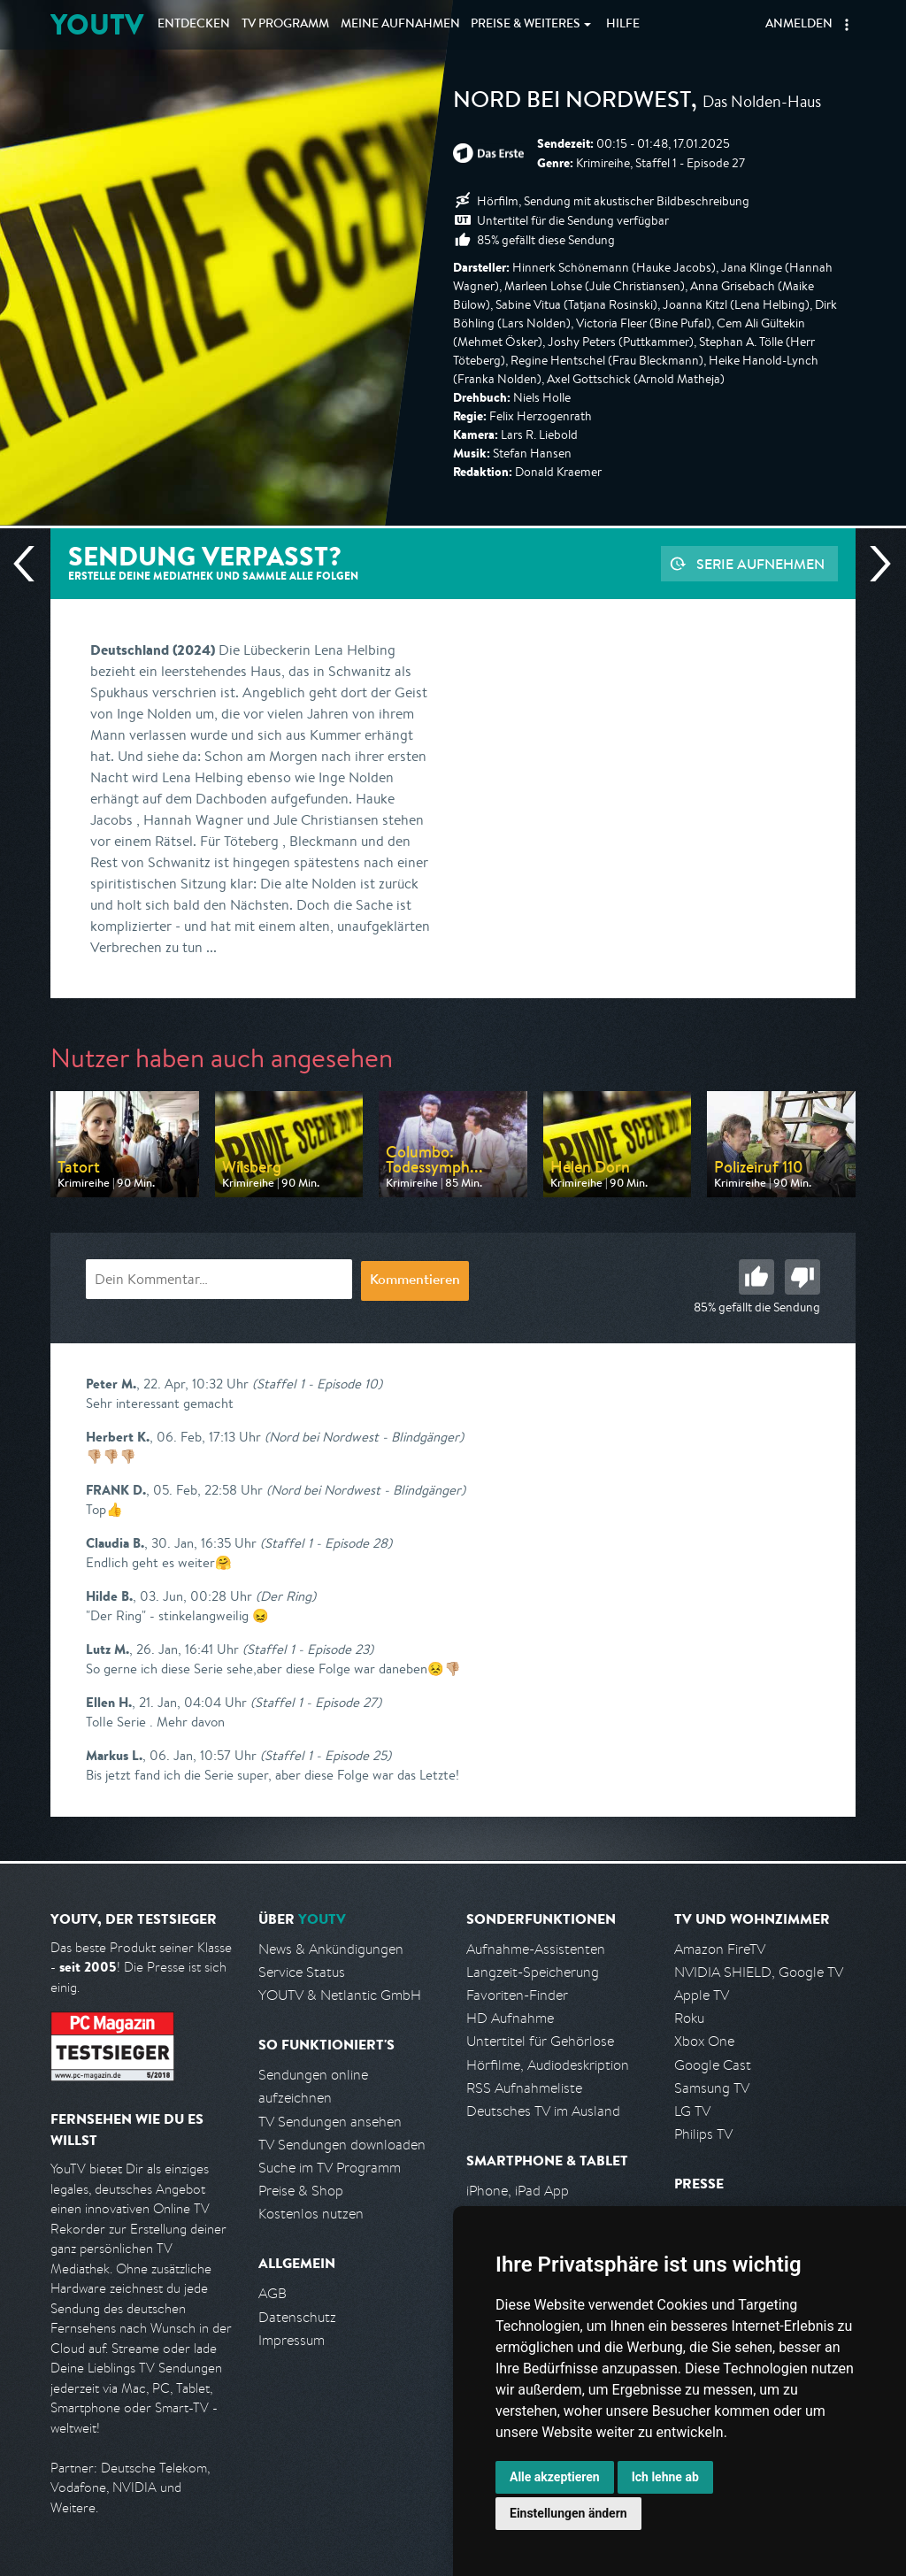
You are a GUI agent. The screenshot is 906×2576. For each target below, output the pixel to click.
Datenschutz (297, 2317)
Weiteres (525, 25)
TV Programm (285, 25)
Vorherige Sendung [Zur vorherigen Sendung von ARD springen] (31, 563)
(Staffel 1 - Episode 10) (317, 1383)
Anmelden (799, 25)
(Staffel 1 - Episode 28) (326, 1542)
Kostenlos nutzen (311, 2213)
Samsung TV (711, 2088)
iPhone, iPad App (517, 2190)
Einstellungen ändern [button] (568, 2513)
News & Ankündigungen (330, 1949)
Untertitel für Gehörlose (540, 2041)
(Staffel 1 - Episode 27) (315, 1702)
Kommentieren (415, 1281)
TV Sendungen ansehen (330, 2121)
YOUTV (96, 24)
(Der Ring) (286, 1596)
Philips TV (703, 2134)
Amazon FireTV (719, 1949)
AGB (272, 2293)
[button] (847, 25)
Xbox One (704, 2041)
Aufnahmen (400, 25)
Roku (689, 2018)
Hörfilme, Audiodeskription (547, 2065)
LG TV (692, 2111)
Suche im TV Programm (329, 2167)
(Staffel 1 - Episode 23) (307, 1649)
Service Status (301, 1972)
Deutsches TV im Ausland (543, 2111)
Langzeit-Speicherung (532, 1972)
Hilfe (623, 25)
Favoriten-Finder (517, 1995)
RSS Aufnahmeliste (524, 2088)
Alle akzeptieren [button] (555, 2477)
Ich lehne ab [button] (665, 2477)
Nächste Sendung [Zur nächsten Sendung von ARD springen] (873, 563)
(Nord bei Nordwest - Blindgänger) (364, 1436)
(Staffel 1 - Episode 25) (325, 1755)
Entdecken (193, 25)
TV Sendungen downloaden (342, 2144)
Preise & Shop (300, 2190)
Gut (756, 1277)
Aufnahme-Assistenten (535, 1949)
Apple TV (701, 1995)
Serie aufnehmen (760, 563)
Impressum (291, 2340)
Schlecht (802, 1277)
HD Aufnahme (510, 2018)
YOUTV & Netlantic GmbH (339, 1995)
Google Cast (712, 2065)
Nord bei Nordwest (572, 102)
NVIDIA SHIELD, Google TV (758, 1972)
